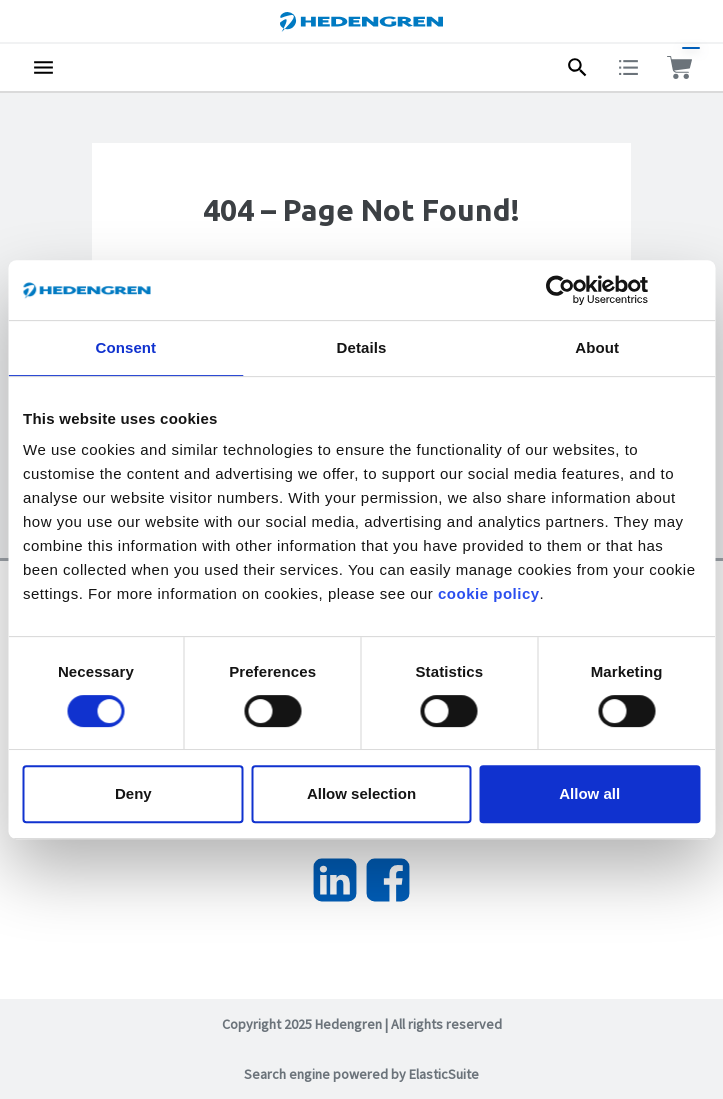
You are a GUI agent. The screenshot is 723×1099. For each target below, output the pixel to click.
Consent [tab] (125, 347)
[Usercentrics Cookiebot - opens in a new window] (575, 290)
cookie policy (489, 593)
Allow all (589, 793)
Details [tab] (362, 347)
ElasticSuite (444, 1074)
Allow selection (361, 793)
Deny (133, 793)
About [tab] (597, 347)
